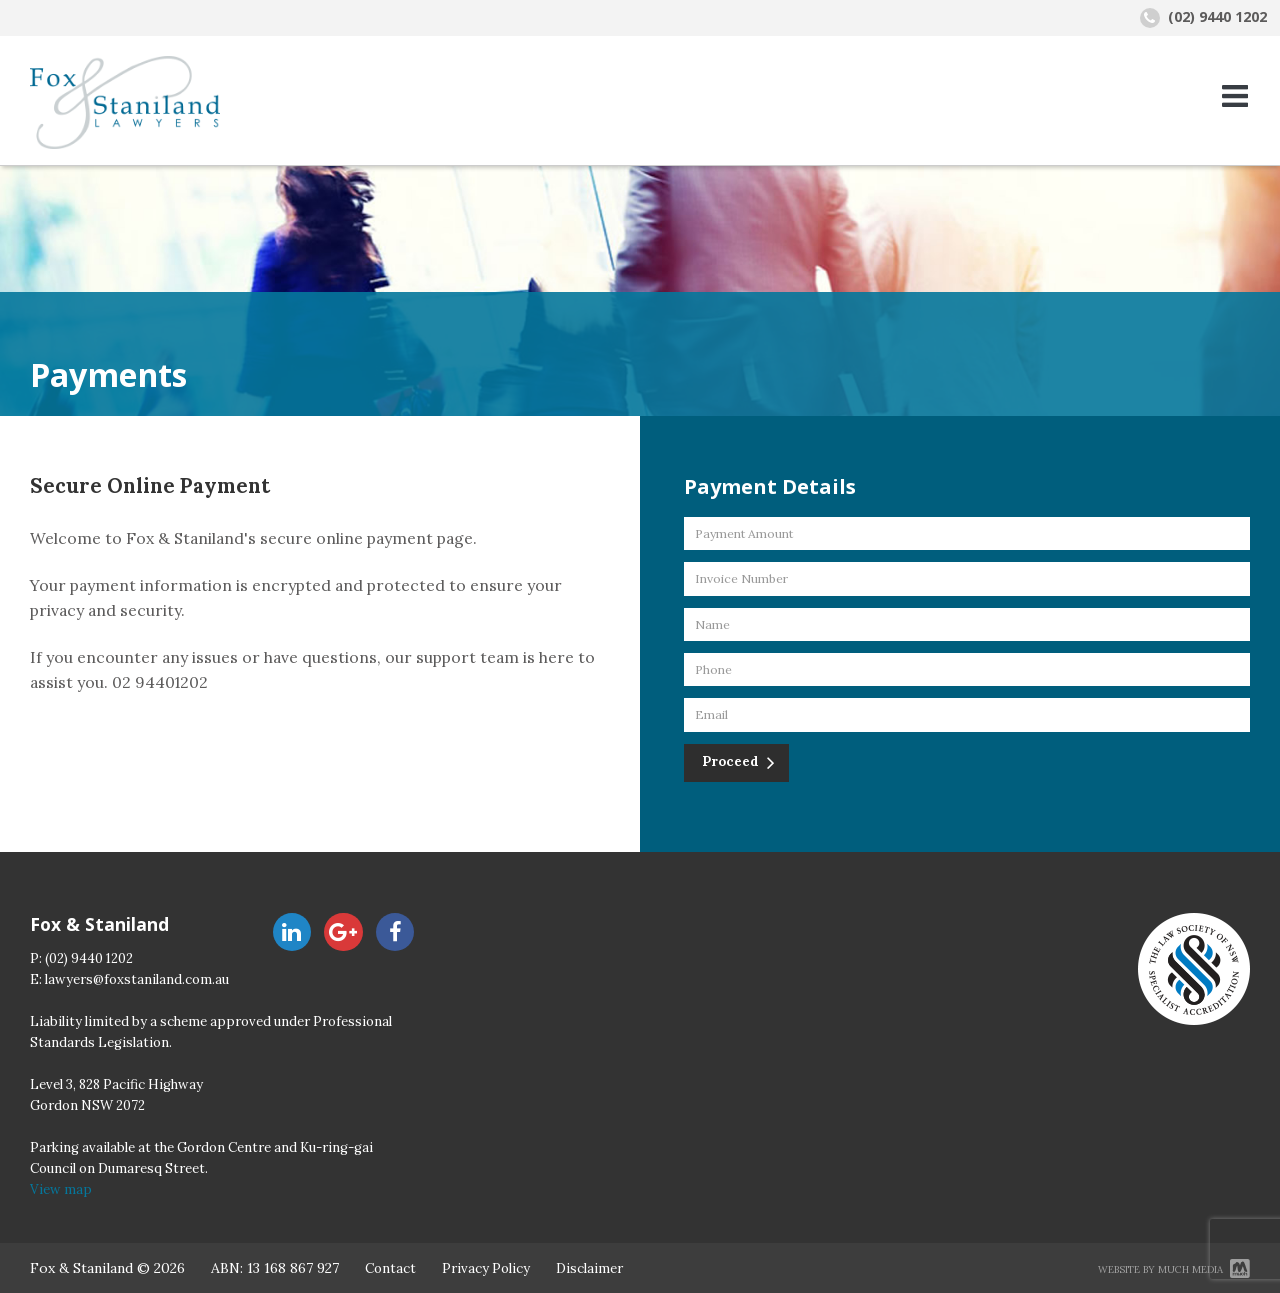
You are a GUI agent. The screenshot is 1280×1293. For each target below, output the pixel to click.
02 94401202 (160, 682)
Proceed (732, 761)
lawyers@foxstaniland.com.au (137, 979)
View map (61, 1189)
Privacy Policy (486, 1268)
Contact (390, 1268)
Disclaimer (589, 1268)
